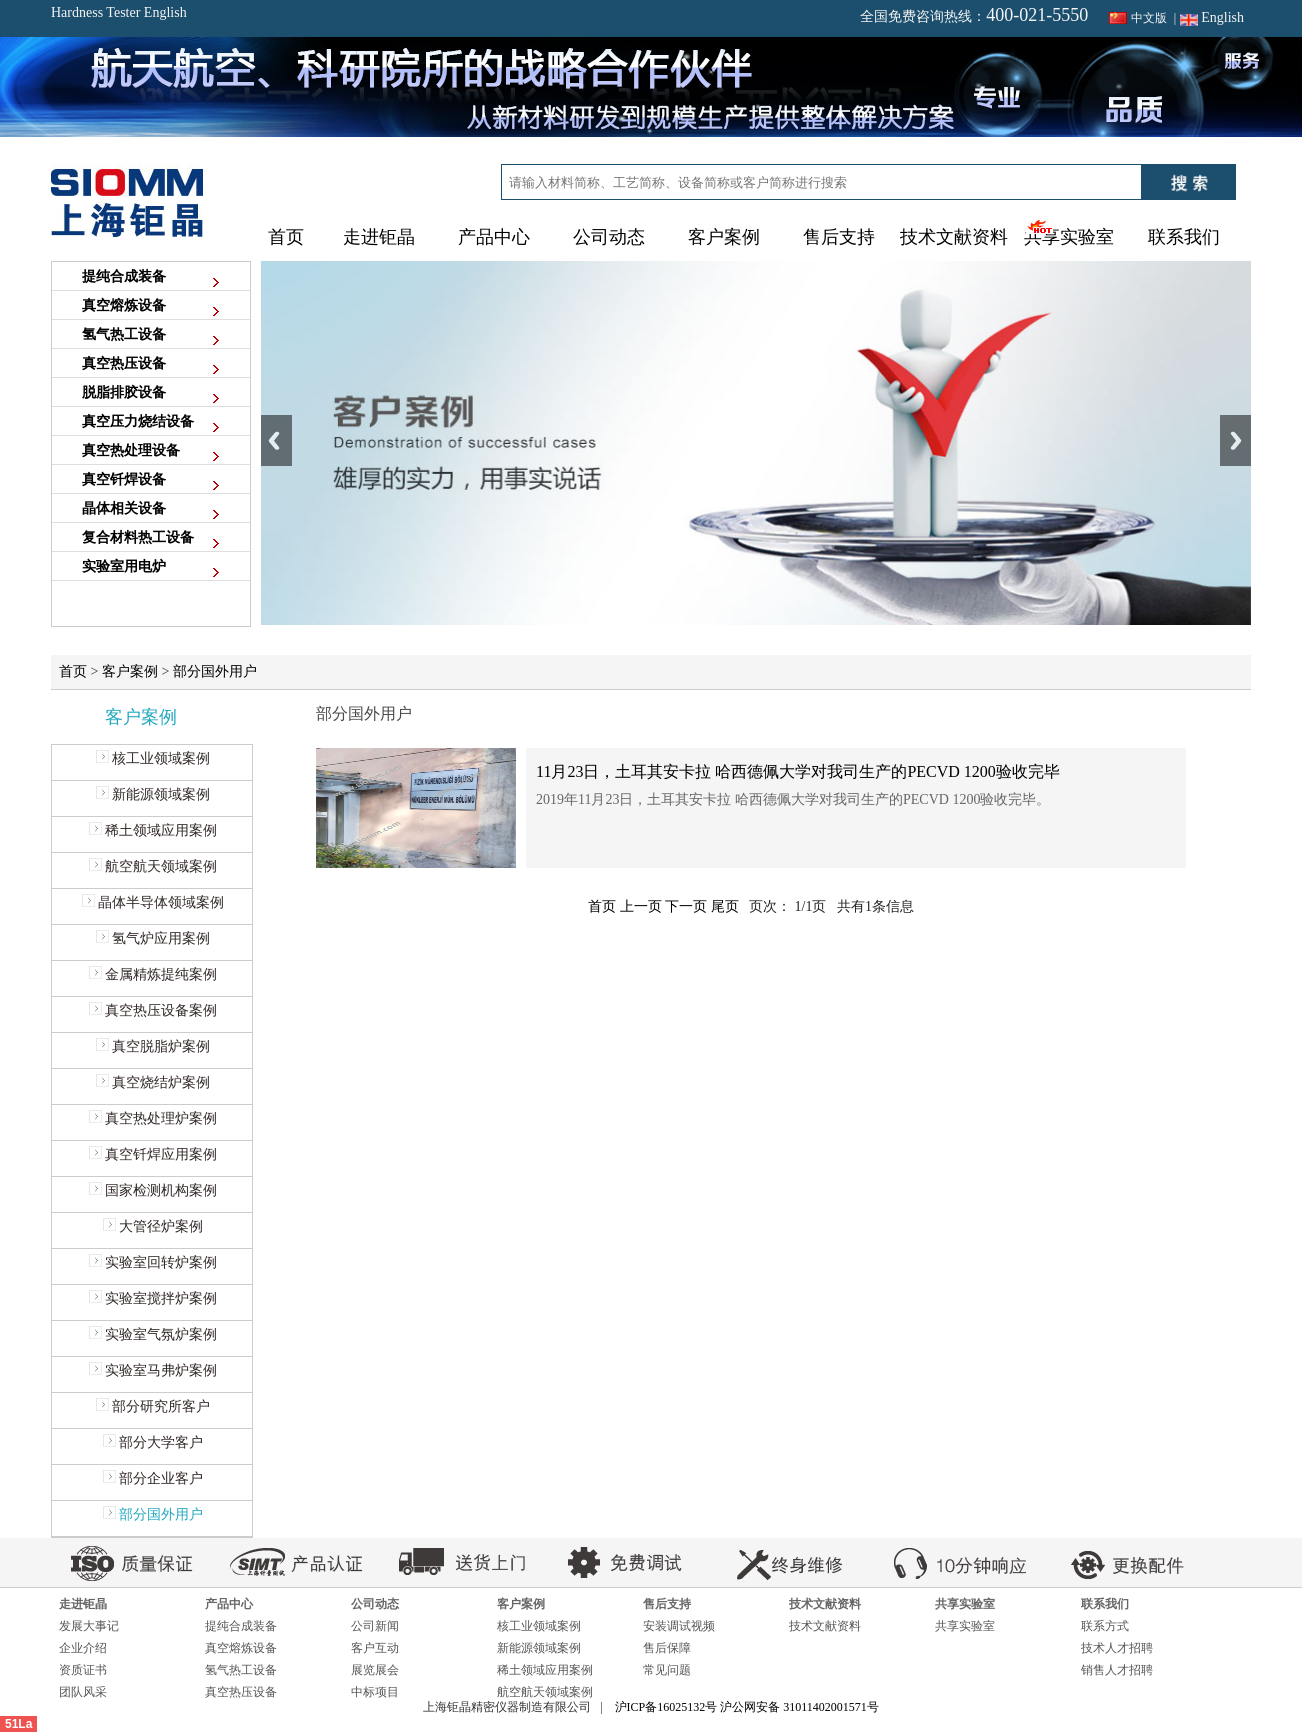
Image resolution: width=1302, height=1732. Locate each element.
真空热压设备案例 (152, 1010)
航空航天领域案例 (152, 866)
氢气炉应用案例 (152, 938)
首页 (286, 237)
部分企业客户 (152, 1478)
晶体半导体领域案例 (152, 902)
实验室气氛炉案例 (152, 1334)
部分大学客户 (152, 1442)
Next (1235, 440)
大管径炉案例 (152, 1226)
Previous (276, 440)
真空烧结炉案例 (152, 1082)
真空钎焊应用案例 (152, 1154)
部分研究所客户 (152, 1406)
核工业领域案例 (152, 758)
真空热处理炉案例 (152, 1118)
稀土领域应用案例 (152, 830)
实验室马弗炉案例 (152, 1370)
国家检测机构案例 (152, 1190)
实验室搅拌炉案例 (152, 1298)
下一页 (686, 906)
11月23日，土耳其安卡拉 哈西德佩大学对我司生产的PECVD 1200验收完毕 (798, 771)
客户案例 (130, 671)
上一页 (641, 906)
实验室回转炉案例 (152, 1262)
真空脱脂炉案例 (152, 1046)
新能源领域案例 (152, 794)
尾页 (725, 906)
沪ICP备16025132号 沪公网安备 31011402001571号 (747, 1707)
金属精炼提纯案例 (152, 974)
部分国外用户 (215, 671)
